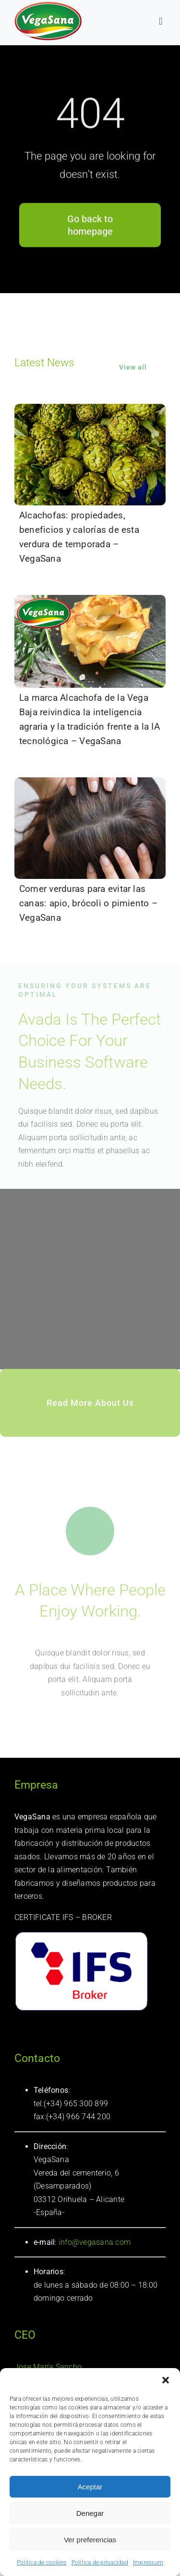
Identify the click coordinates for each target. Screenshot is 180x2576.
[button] (165, 2380)
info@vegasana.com (94, 2242)
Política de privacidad (100, 2562)
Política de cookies (42, 2562)
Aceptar (90, 2487)
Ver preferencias (90, 2540)
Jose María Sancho (48, 2366)
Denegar (90, 2513)
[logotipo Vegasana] (48, 5)
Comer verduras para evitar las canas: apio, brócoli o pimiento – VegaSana (88, 903)
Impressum (148, 2562)
